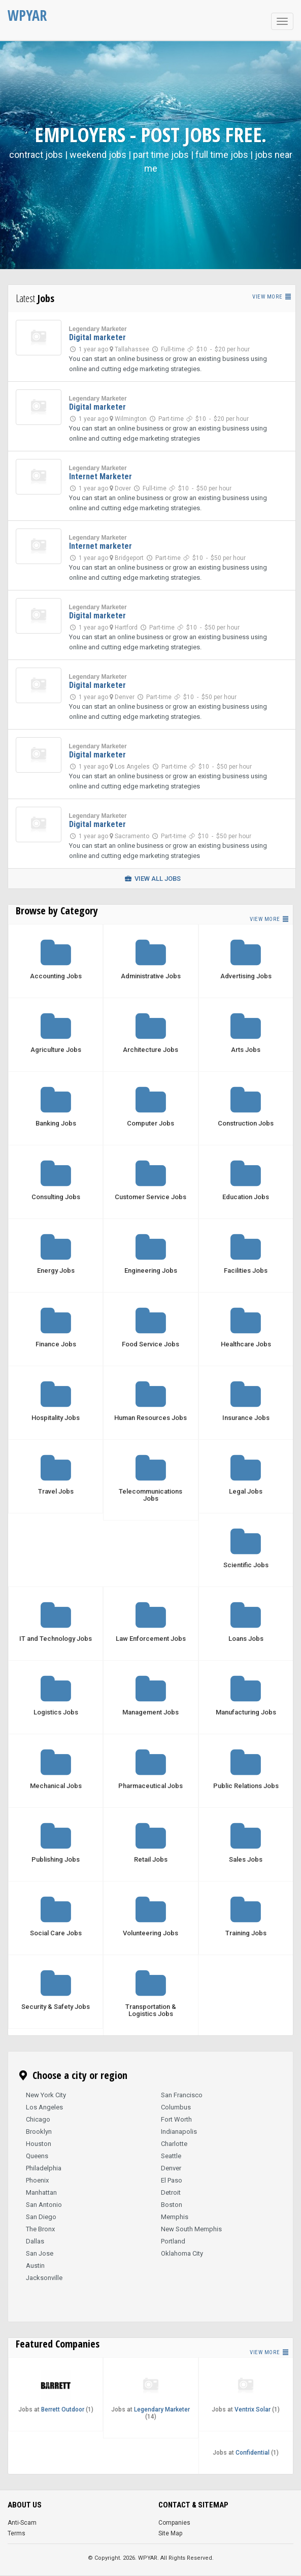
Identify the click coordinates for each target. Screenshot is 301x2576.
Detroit (171, 2192)
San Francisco (182, 2095)
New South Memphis (191, 2229)
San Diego (41, 2217)
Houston (38, 2144)
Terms (16, 2533)
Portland (173, 2241)
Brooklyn (39, 2131)
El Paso (171, 2180)
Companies (174, 2522)
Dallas (35, 2241)
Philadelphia (43, 2168)
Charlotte (174, 2144)
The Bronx (40, 2229)
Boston (171, 2204)
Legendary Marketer (98, 329)
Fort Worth (176, 2119)
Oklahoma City (182, 2253)
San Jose (39, 2253)
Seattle (171, 2156)
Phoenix (37, 2180)
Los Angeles (44, 2107)
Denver (171, 2168)
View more (272, 296)
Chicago (38, 2119)
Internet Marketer (100, 476)
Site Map (170, 2533)
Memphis (174, 2217)
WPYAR (27, 15)
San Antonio (44, 2204)
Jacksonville (44, 2278)
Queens (37, 2156)
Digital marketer (97, 337)
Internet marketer (100, 546)
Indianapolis (179, 2131)
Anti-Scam (22, 2522)
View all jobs (151, 878)
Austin (35, 2265)
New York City (46, 2095)
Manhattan (41, 2192)
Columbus (176, 2107)
